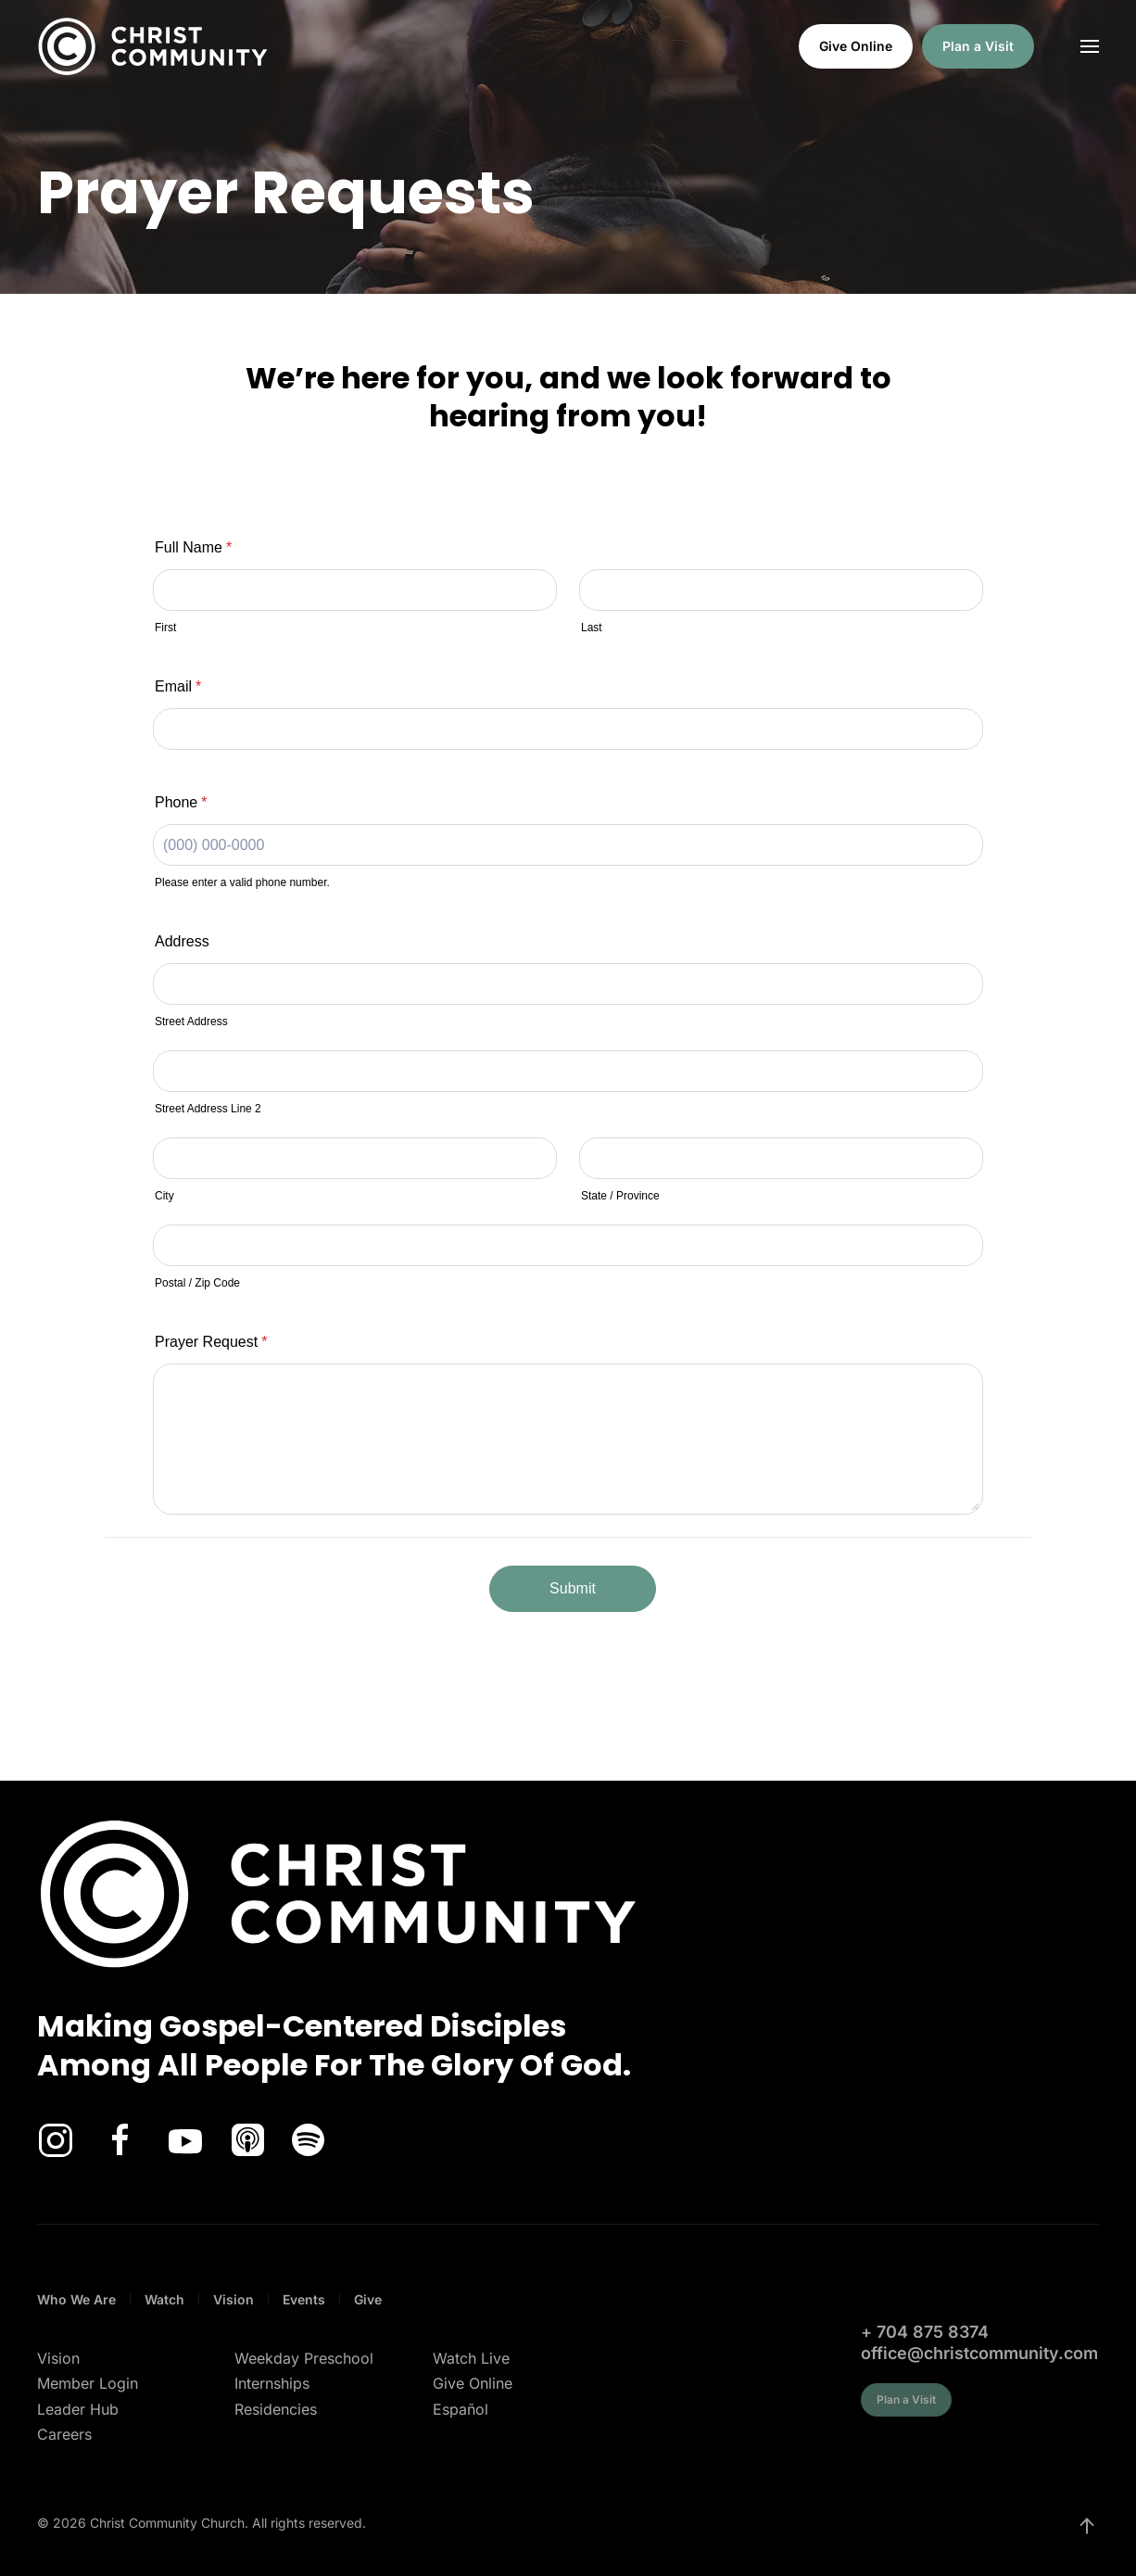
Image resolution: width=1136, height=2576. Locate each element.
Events (304, 2299)
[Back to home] (153, 46)
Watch (164, 2299)
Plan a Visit (978, 46)
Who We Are (76, 2299)
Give (368, 2299)
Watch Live (471, 2358)
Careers (64, 2434)
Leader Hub (78, 2409)
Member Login (87, 2383)
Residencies (275, 2409)
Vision (233, 2299)
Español (460, 2409)
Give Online (855, 46)
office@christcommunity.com (979, 2353)
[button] (1089, 46)
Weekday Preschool (303, 2358)
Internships (271, 2383)
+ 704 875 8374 (925, 2331)
